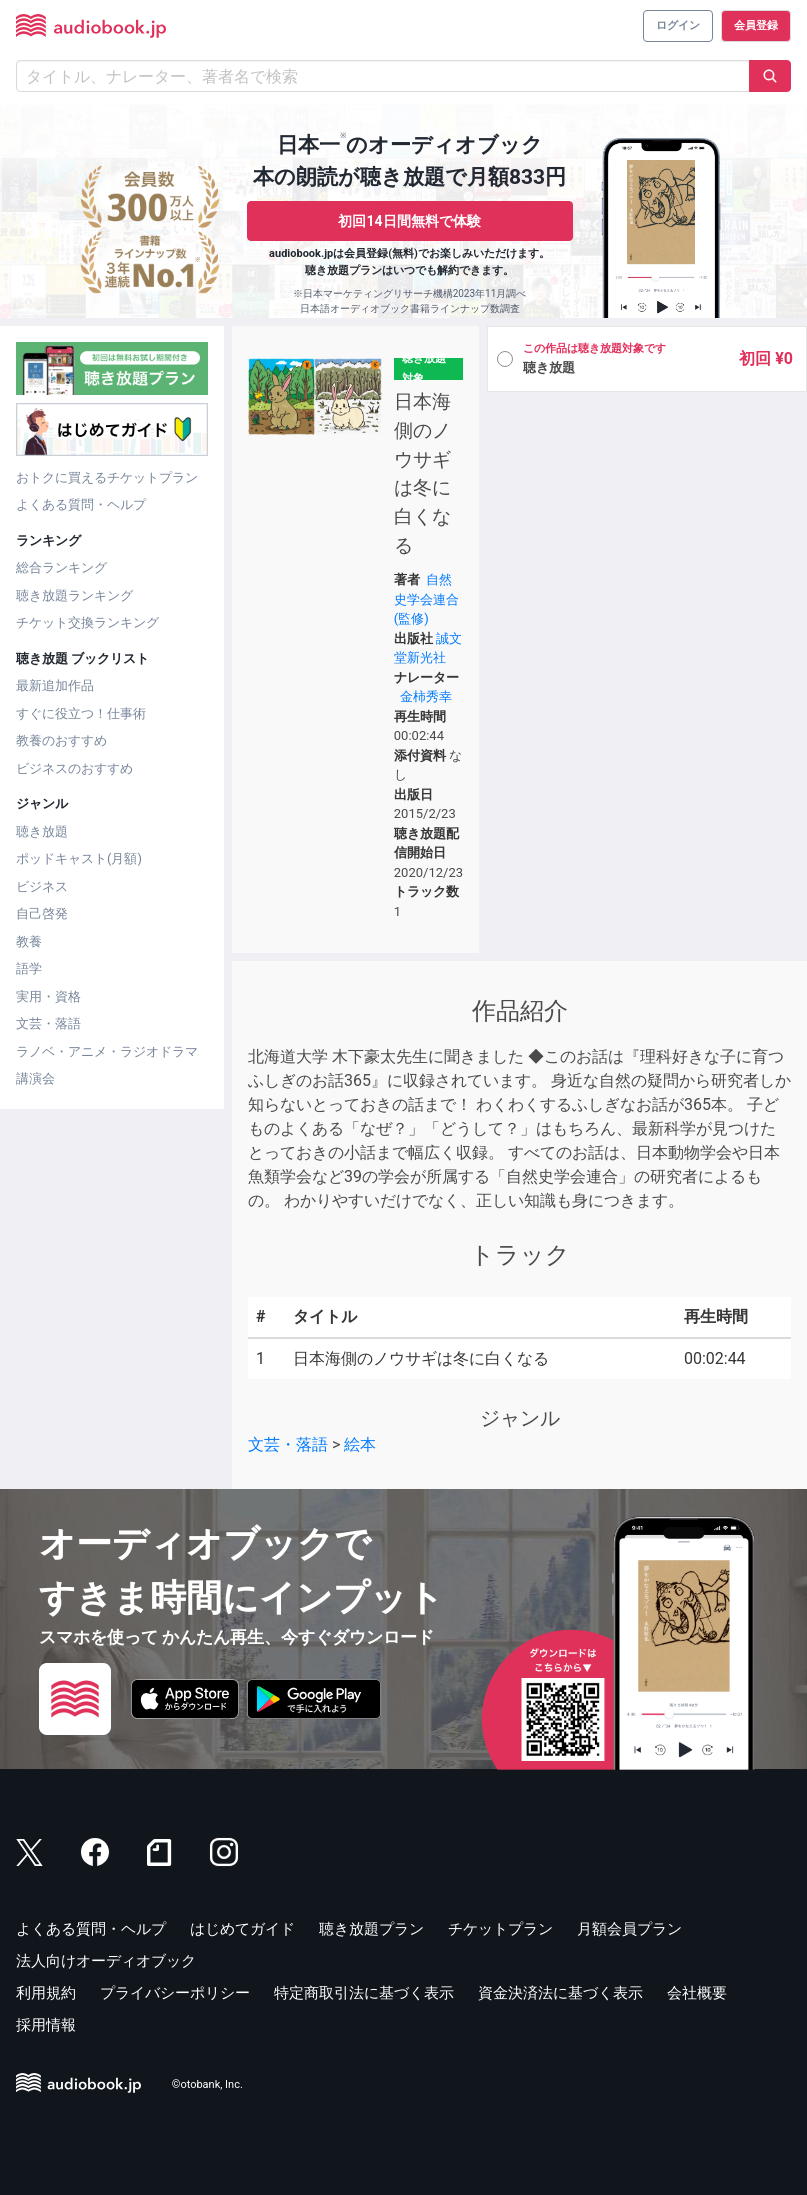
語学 (29, 968)
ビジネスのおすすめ (74, 768)
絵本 (360, 1444)
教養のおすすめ (61, 740)
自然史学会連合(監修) (426, 599)
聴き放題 (42, 831)
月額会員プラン (629, 1929)
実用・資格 (48, 996)
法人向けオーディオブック (106, 1961)
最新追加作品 (55, 685)
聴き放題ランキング (74, 595)
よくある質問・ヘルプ (81, 504)
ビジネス (42, 886)
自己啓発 (42, 913)
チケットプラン (500, 1929)
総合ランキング (61, 567)
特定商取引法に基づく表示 (364, 1993)
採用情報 (46, 2025)
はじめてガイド (242, 1929)
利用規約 (46, 1993)
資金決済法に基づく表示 (560, 1993)
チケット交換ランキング (87, 622)
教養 (29, 941)
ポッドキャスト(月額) (79, 858)
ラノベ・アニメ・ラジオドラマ (107, 1051)
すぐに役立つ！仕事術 (81, 713)
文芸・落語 (48, 1023)
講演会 (35, 1078)
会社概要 (697, 1993)
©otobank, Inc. (207, 2085)
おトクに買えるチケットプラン (107, 477)
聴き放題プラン (371, 1929)
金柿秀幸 (426, 696)
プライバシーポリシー (175, 1993)
